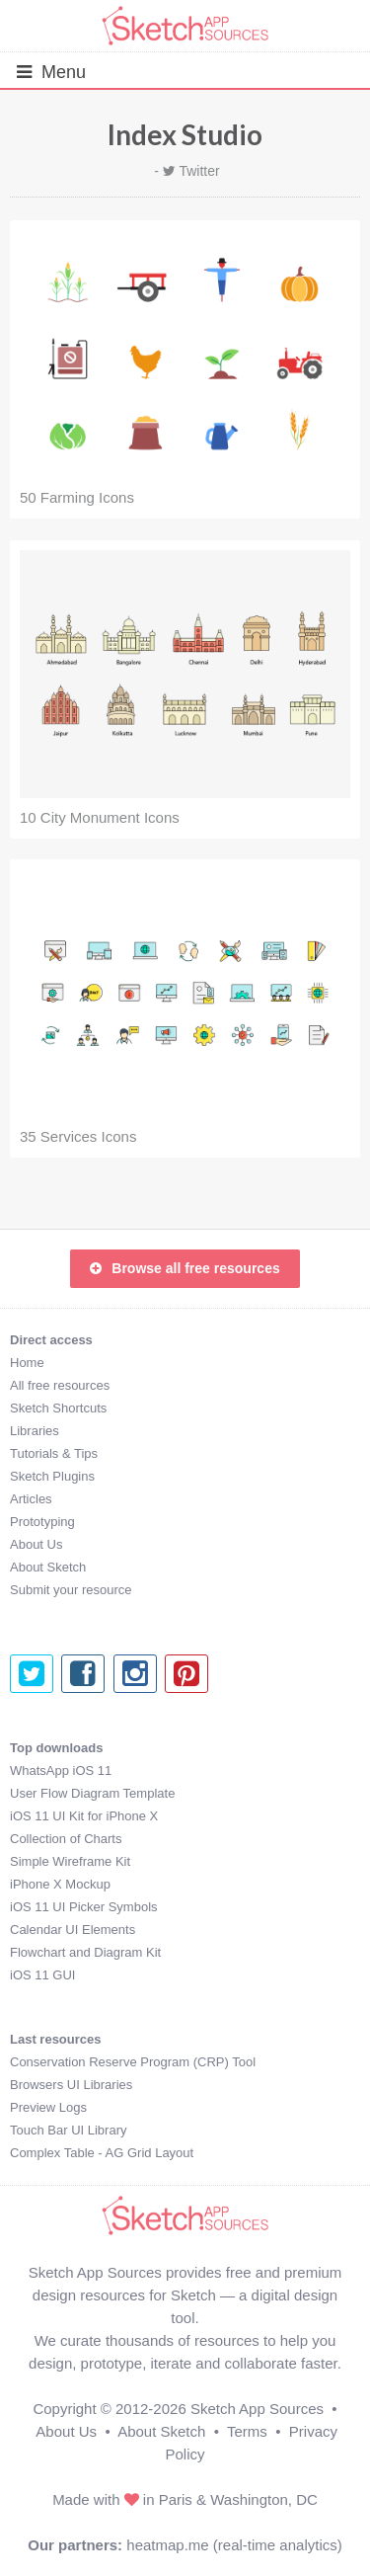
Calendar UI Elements (72, 1929)
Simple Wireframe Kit (70, 1861)
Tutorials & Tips (54, 1453)
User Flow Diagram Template (92, 1793)
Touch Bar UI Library (68, 2130)
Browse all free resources (184, 1268)
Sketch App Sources (257, 2408)
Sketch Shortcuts (58, 1408)
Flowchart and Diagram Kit (85, 1952)
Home (27, 1362)
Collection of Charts (65, 1838)
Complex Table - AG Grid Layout (101, 2152)
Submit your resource (71, 1589)
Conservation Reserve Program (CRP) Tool (133, 2061)
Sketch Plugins (52, 1476)
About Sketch (48, 1567)
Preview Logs (48, 2107)
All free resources (60, 1385)
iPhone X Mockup (60, 1884)
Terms (247, 2431)
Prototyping (42, 1521)
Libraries (34, 1430)
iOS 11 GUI (42, 1975)
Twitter (199, 171)
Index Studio (185, 134)
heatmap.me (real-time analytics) (233, 2544)
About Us (36, 1544)
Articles (31, 1498)
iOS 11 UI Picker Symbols (84, 1906)
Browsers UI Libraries (71, 2084)
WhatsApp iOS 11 (60, 1770)
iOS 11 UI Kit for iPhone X (84, 1816)
